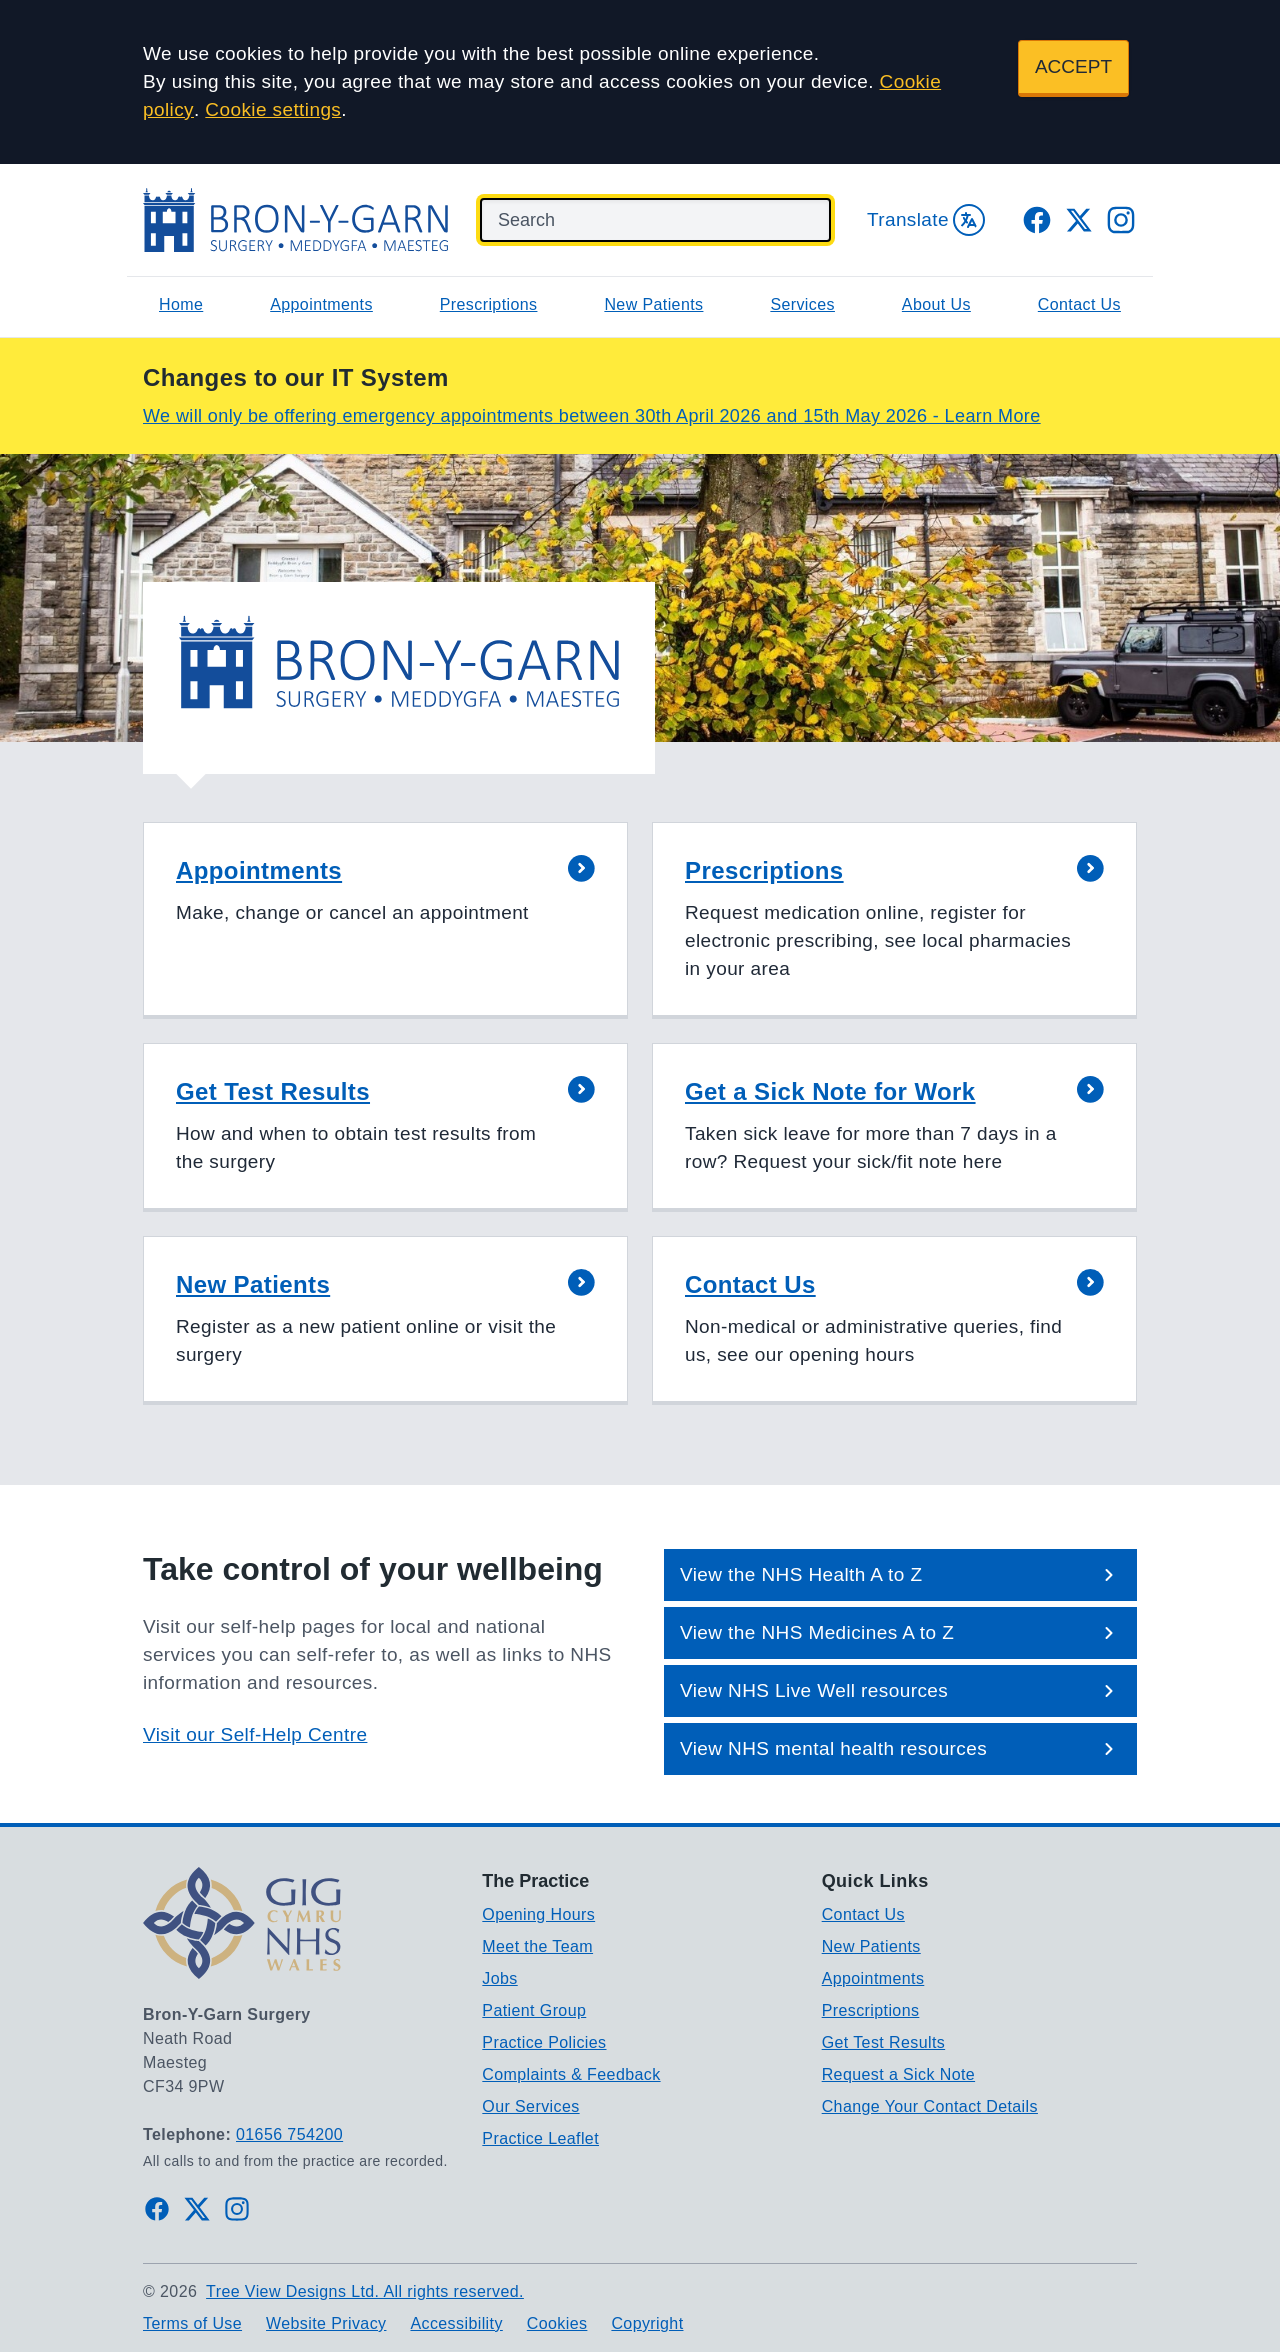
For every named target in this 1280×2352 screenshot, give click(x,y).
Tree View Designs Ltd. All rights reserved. (365, 2291)
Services (802, 304)
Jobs (499, 1978)
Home (181, 304)
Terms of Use (192, 2323)
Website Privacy (326, 2323)
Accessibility (456, 2323)
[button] (385, 920)
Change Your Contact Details (930, 2106)
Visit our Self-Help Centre (255, 1734)
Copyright (647, 2323)
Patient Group (534, 2010)
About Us (936, 304)
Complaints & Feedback (571, 2074)
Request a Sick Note (898, 2074)
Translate (926, 220)
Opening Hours (538, 1914)
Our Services (530, 2106)
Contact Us (1079, 304)
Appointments (321, 304)
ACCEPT (1073, 66)
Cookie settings (273, 109)
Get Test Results (884, 2042)
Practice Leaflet (540, 2138)
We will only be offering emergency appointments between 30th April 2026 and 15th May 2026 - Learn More (592, 416)
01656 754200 (289, 2134)
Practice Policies (544, 2042)
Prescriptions (489, 304)
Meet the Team (537, 1946)
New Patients (653, 304)
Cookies (557, 2323)
